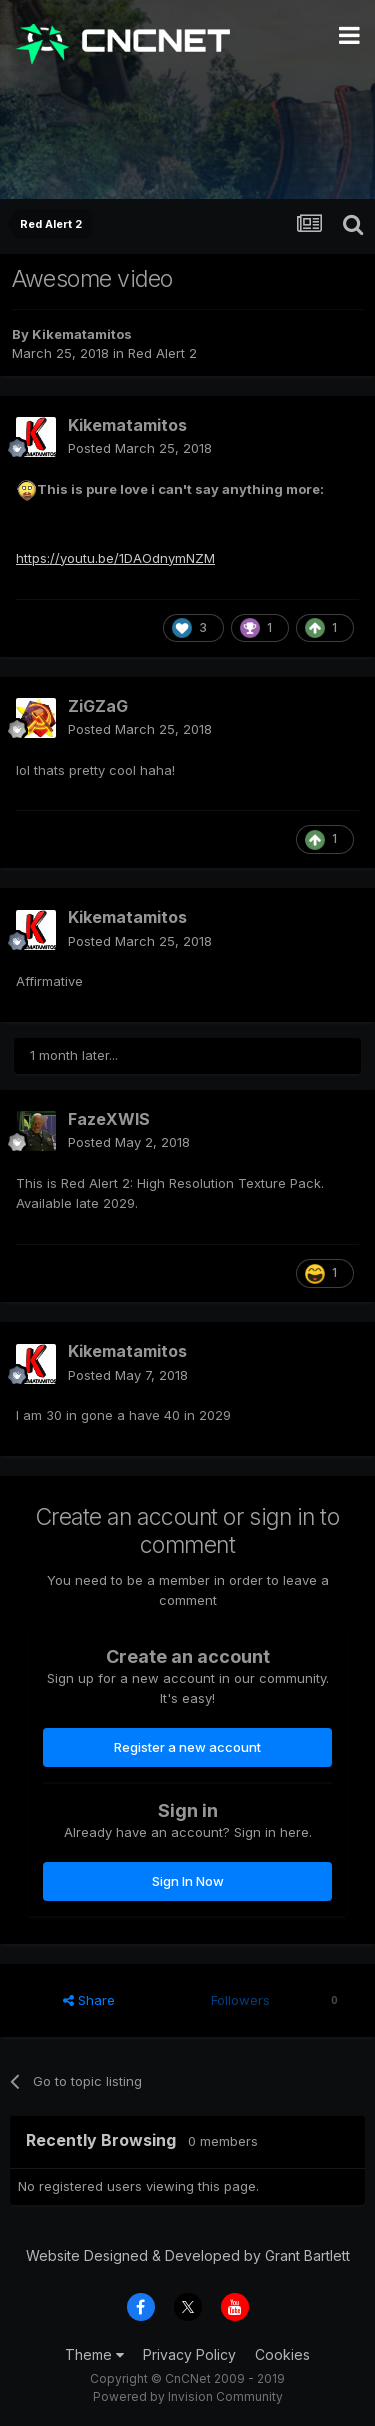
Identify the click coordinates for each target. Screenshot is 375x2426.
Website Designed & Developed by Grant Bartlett (188, 2255)
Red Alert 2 (162, 353)
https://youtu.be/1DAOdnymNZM (115, 558)
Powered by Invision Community (188, 2396)
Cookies (282, 2354)
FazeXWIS (109, 1119)
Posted (140, 448)
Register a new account (187, 1747)
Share (89, 2000)
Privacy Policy (189, 2354)
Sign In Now (188, 1881)
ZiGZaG (98, 706)
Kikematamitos (82, 334)
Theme (94, 2354)
